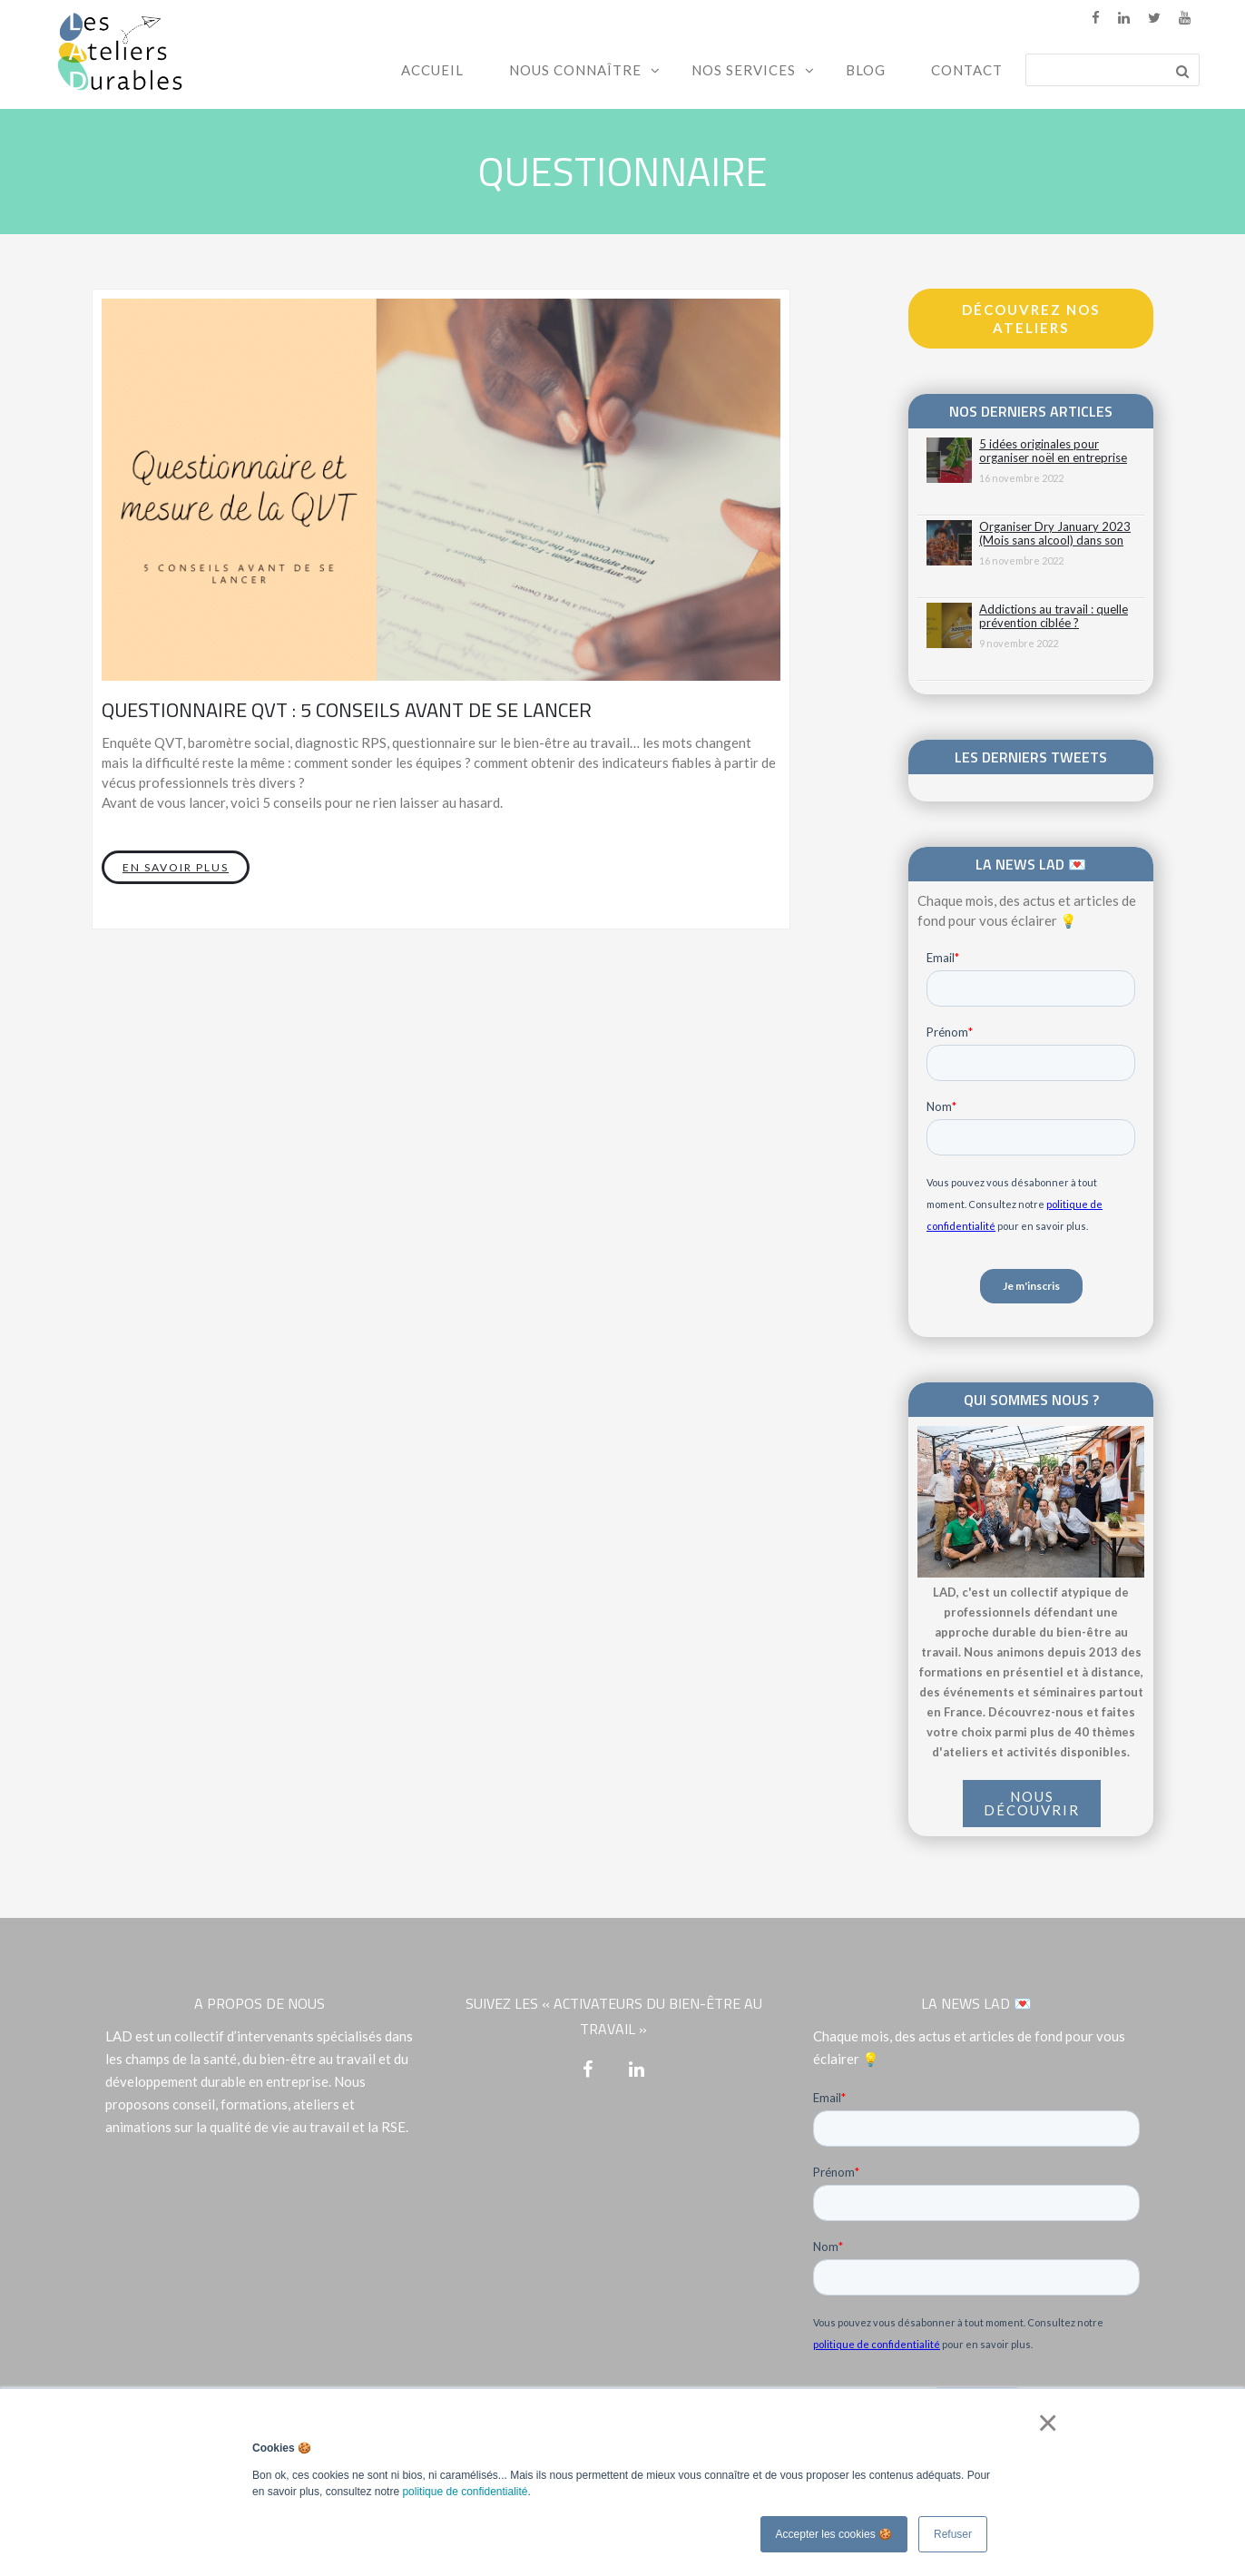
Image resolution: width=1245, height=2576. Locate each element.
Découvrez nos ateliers (1031, 318)
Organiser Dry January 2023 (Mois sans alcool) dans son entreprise (1055, 533)
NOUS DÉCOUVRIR (1032, 1803)
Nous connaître (575, 70)
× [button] (1044, 2422)
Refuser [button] (953, 2534)
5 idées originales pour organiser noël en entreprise (1053, 451)
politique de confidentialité (464, 2491)
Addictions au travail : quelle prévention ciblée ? (1053, 616)
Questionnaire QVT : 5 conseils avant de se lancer (347, 709)
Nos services (743, 70)
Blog (866, 70)
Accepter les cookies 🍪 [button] (834, 2534)
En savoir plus (176, 867)
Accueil (432, 70)
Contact (967, 70)
